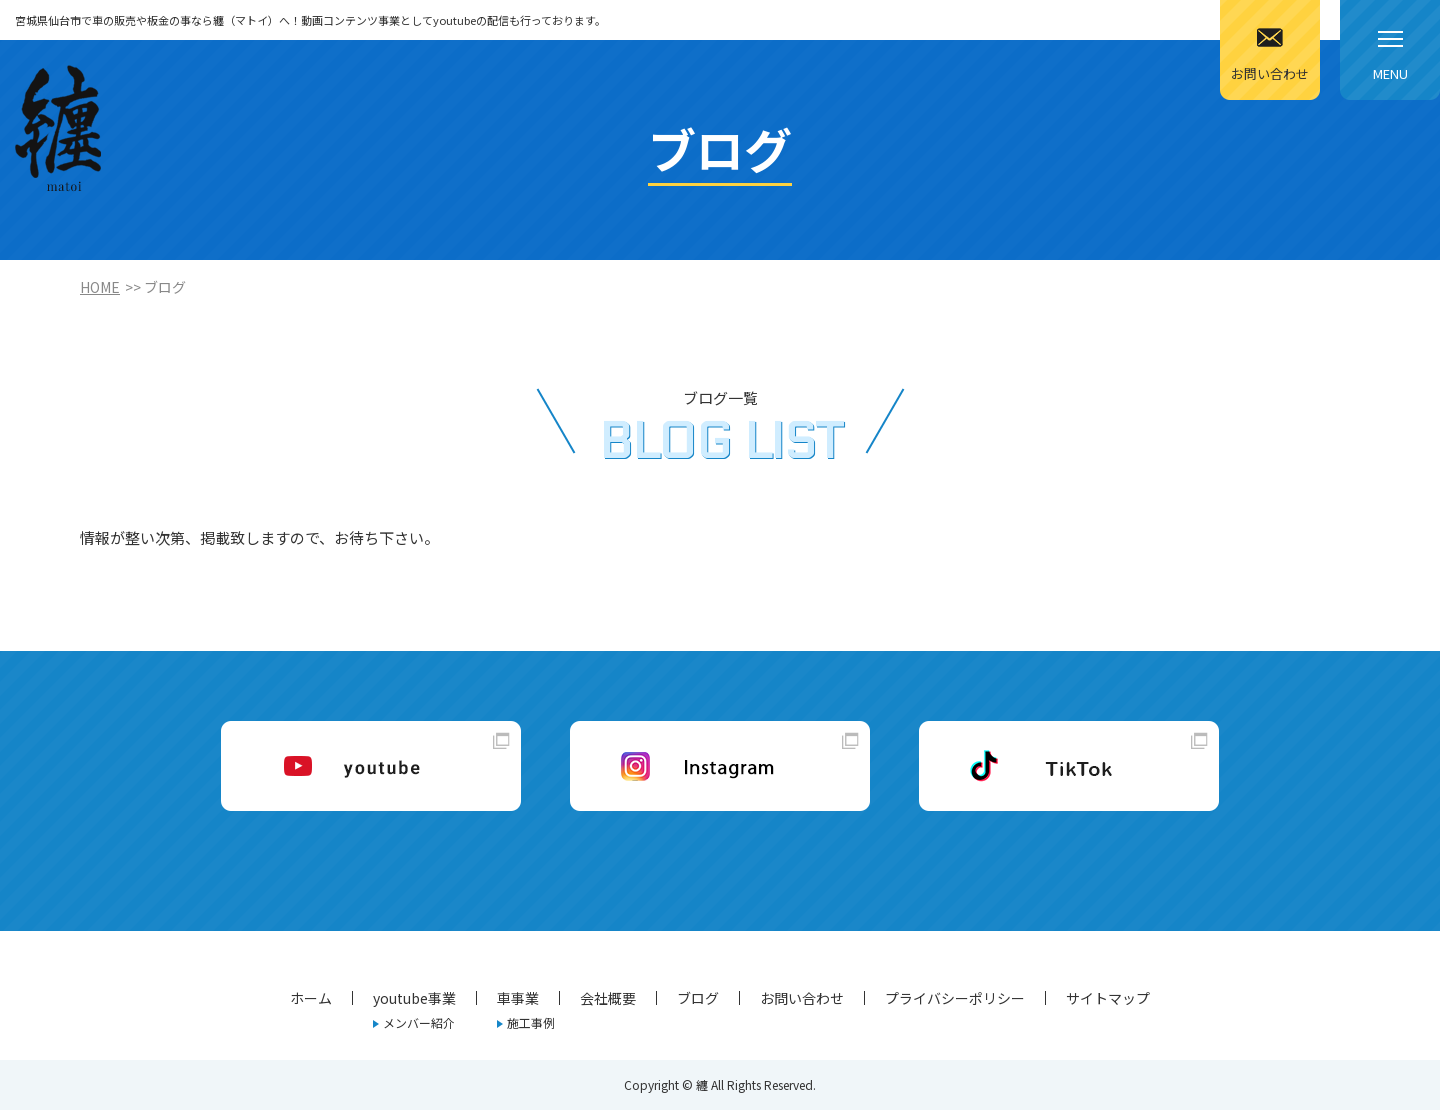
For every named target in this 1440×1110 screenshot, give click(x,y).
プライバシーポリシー (955, 998)
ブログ (698, 998)
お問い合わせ (802, 998)
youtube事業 (414, 998)
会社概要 (608, 998)
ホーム (311, 998)
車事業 (518, 998)
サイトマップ (1108, 998)
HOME (100, 287)
